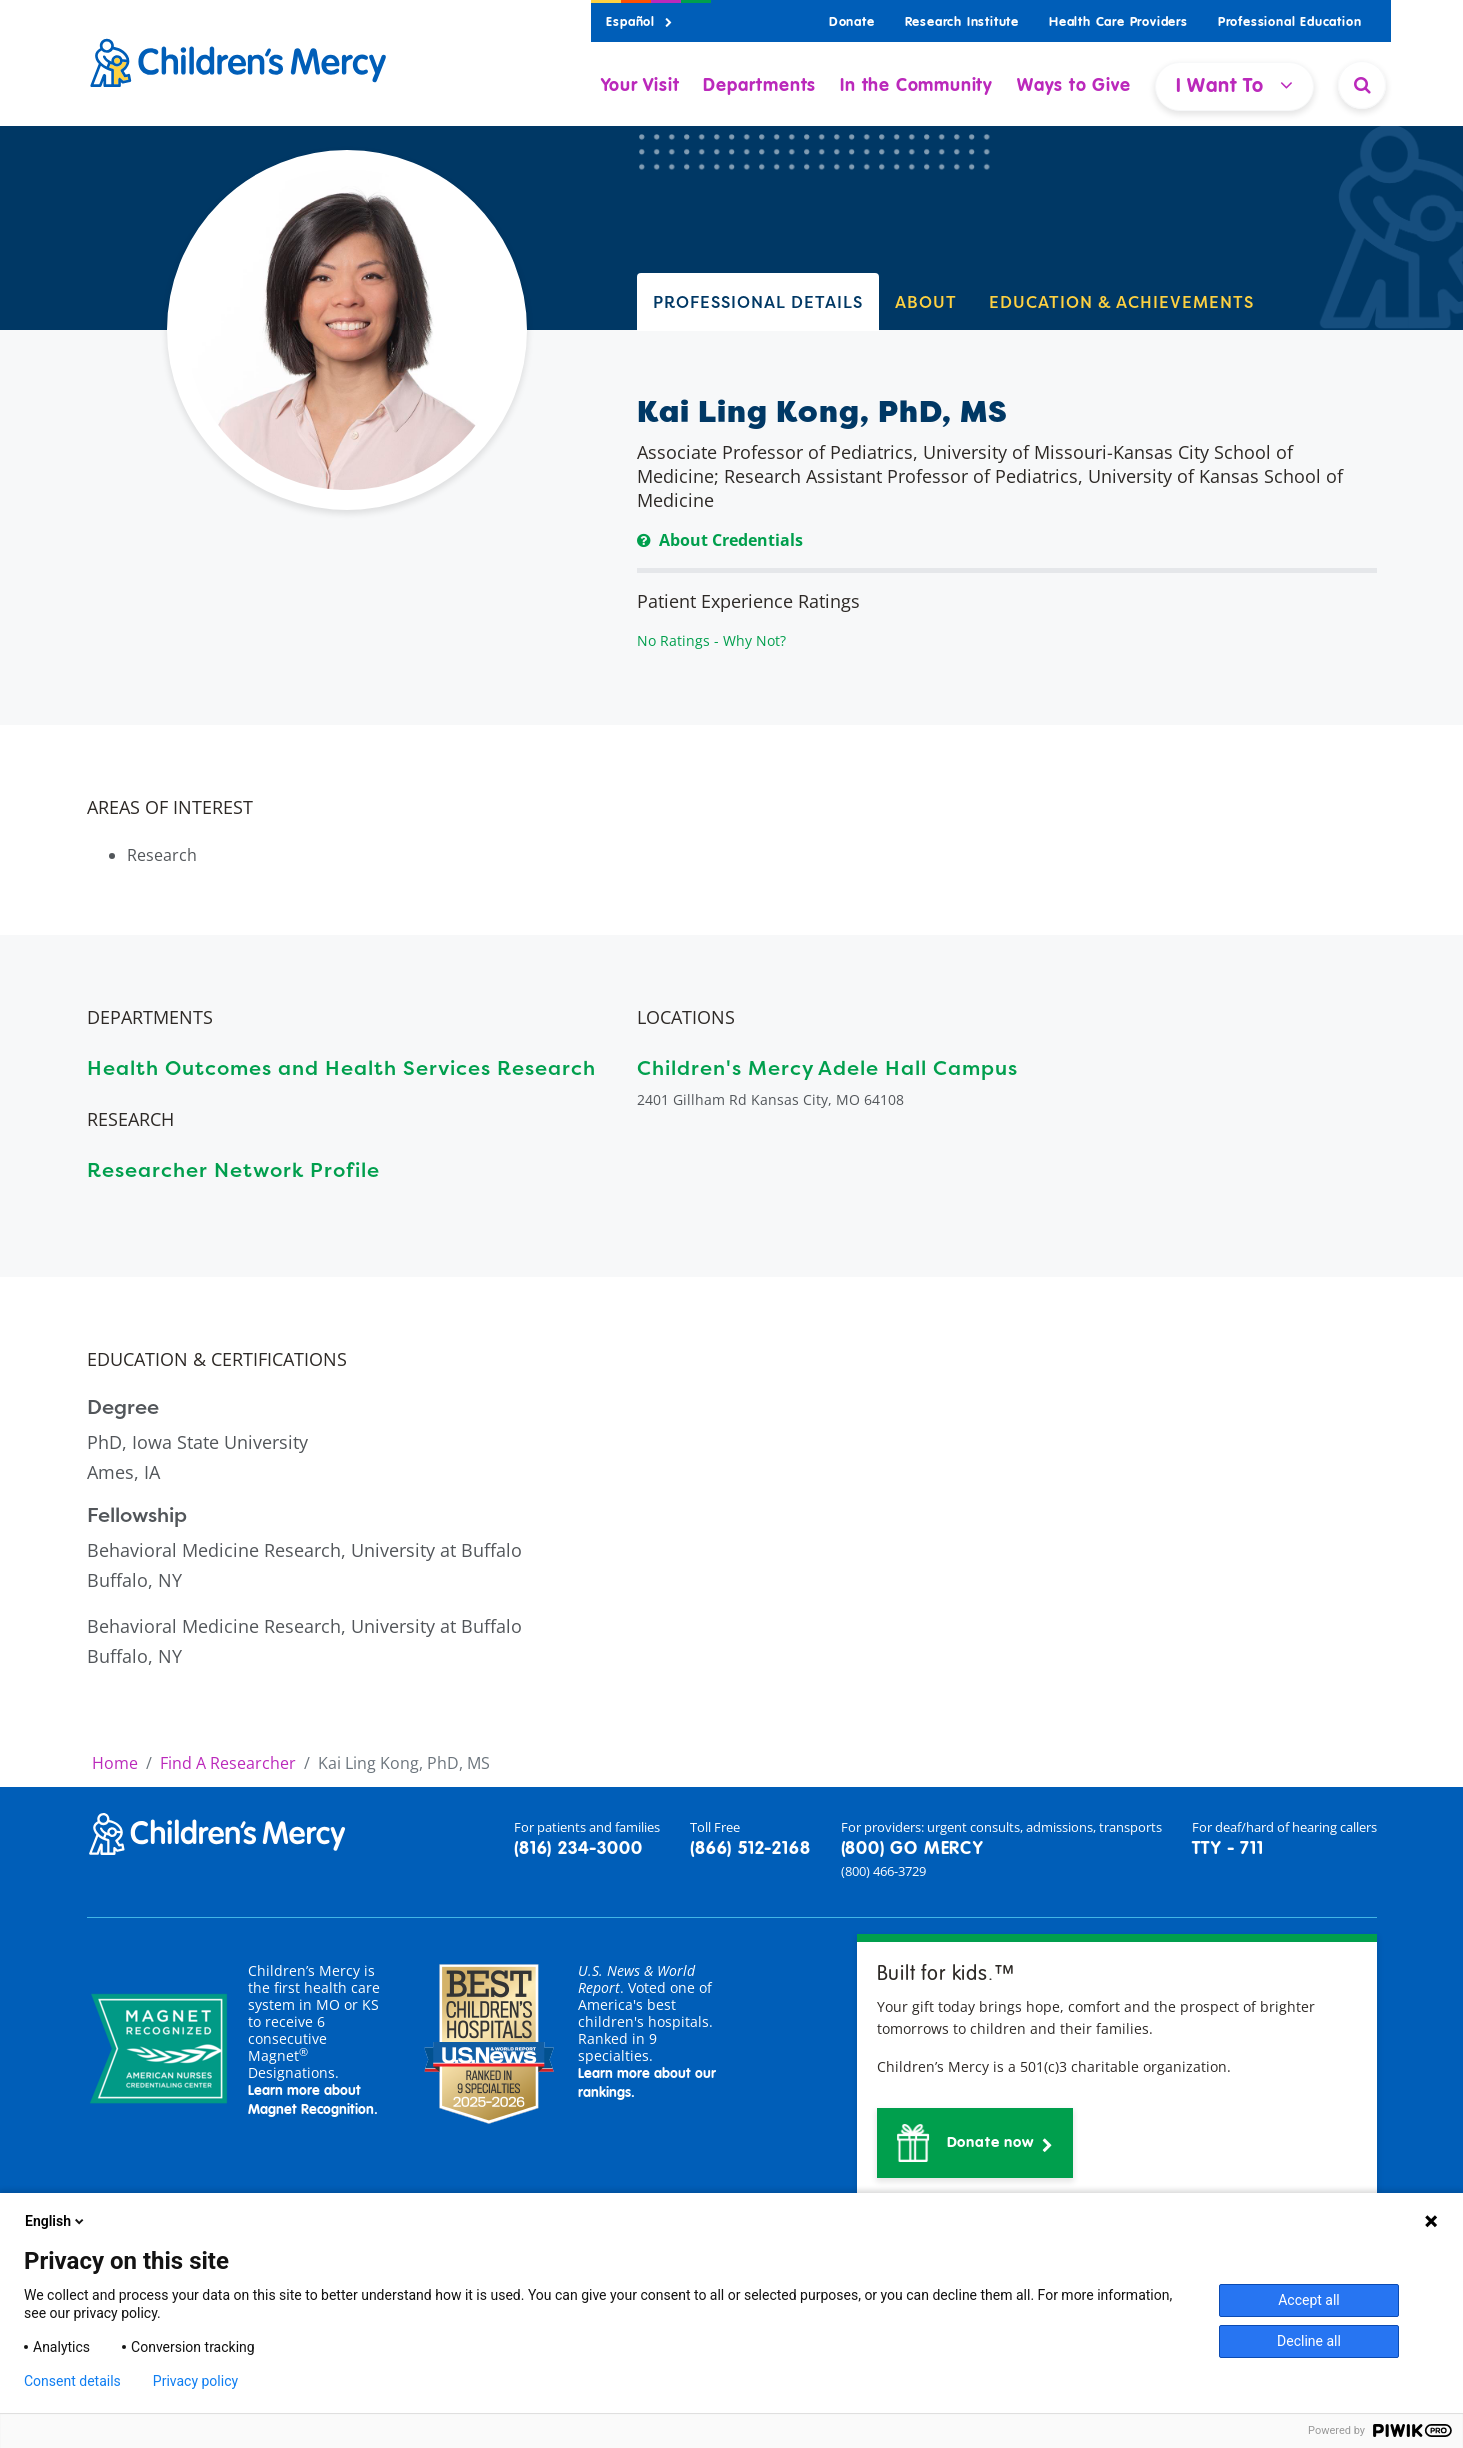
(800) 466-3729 (883, 1871)
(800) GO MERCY (912, 1849)
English (56, 2221)
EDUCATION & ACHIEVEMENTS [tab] (1121, 302)
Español (639, 22)
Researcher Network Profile (233, 1169)
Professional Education (1290, 22)
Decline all (1309, 2341)
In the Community (916, 86)
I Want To (1235, 85)
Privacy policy (195, 2381)
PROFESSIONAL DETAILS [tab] (758, 302)
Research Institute (962, 22)
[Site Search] (1362, 85)
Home (115, 1763)
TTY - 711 (1228, 1849)
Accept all (1309, 2300)
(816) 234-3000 (578, 1849)
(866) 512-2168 (750, 1849)
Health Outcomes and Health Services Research (341, 1067)
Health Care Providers (1118, 22)
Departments (759, 86)
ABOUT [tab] (926, 302)
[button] (975, 2143)
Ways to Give (1074, 86)
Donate (852, 22)
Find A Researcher (228, 1763)
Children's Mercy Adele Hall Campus (827, 1067)
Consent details (72, 2381)
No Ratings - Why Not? (711, 640)
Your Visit (640, 86)
